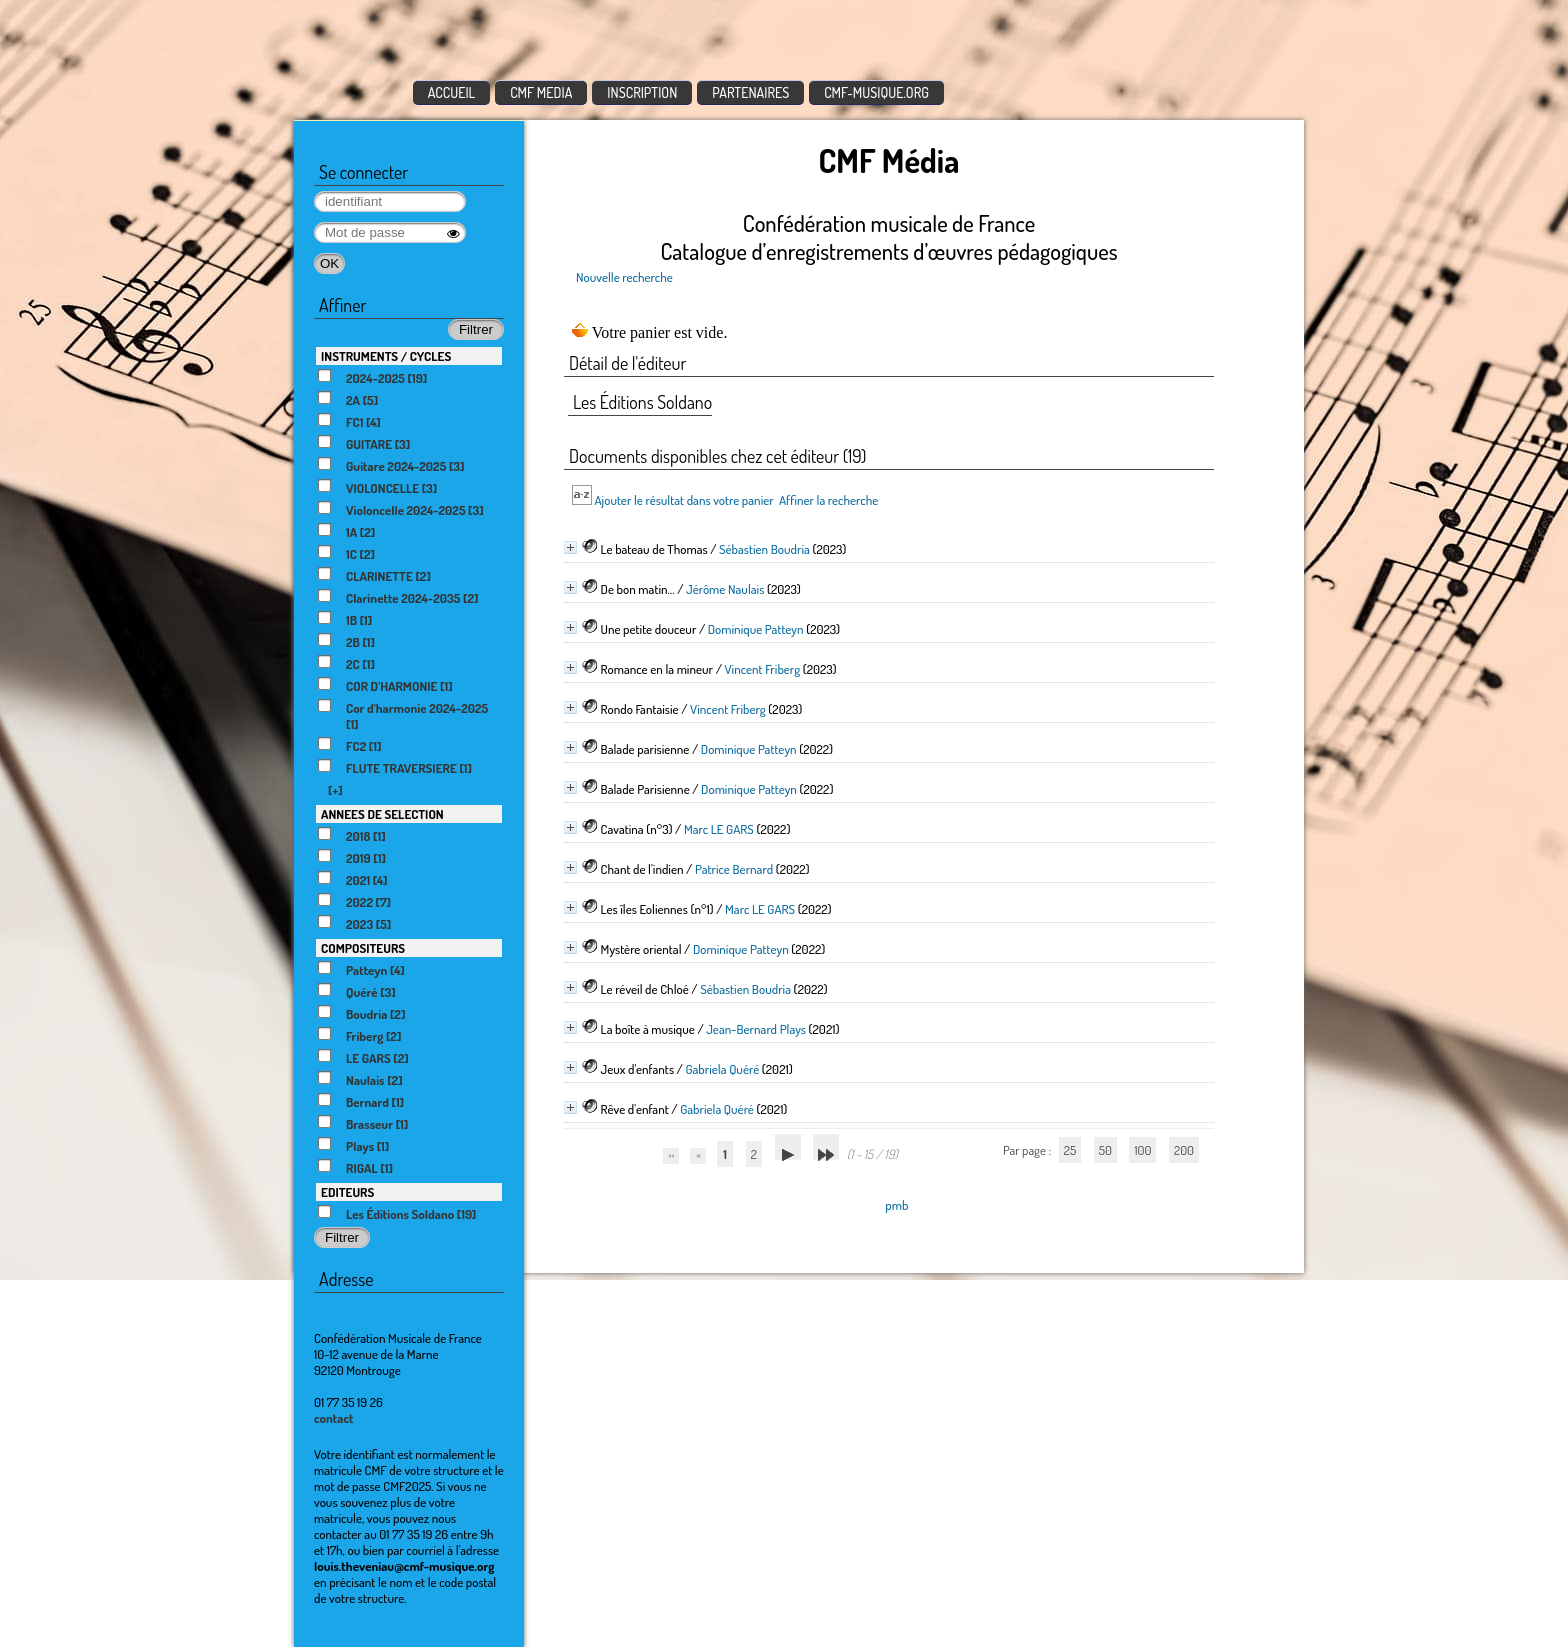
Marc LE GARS (719, 829)
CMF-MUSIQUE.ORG (876, 92)
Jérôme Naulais (725, 589)
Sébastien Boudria (764, 549)
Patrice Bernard (734, 869)
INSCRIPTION (642, 92)
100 (1142, 1150)
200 (1184, 1150)
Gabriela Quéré (722, 1069)
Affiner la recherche (828, 500)
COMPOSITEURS (363, 948)
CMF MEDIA (541, 92)
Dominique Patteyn (756, 629)
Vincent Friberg (762, 669)
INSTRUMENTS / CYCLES (386, 356)
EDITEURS (347, 1192)
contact (334, 1418)
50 (1105, 1150)
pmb (896, 1205)
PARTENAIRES (750, 92)
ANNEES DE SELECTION (382, 814)
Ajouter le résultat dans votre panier (683, 500)
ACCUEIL (452, 92)
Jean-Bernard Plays (756, 1029)
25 (1070, 1150)
